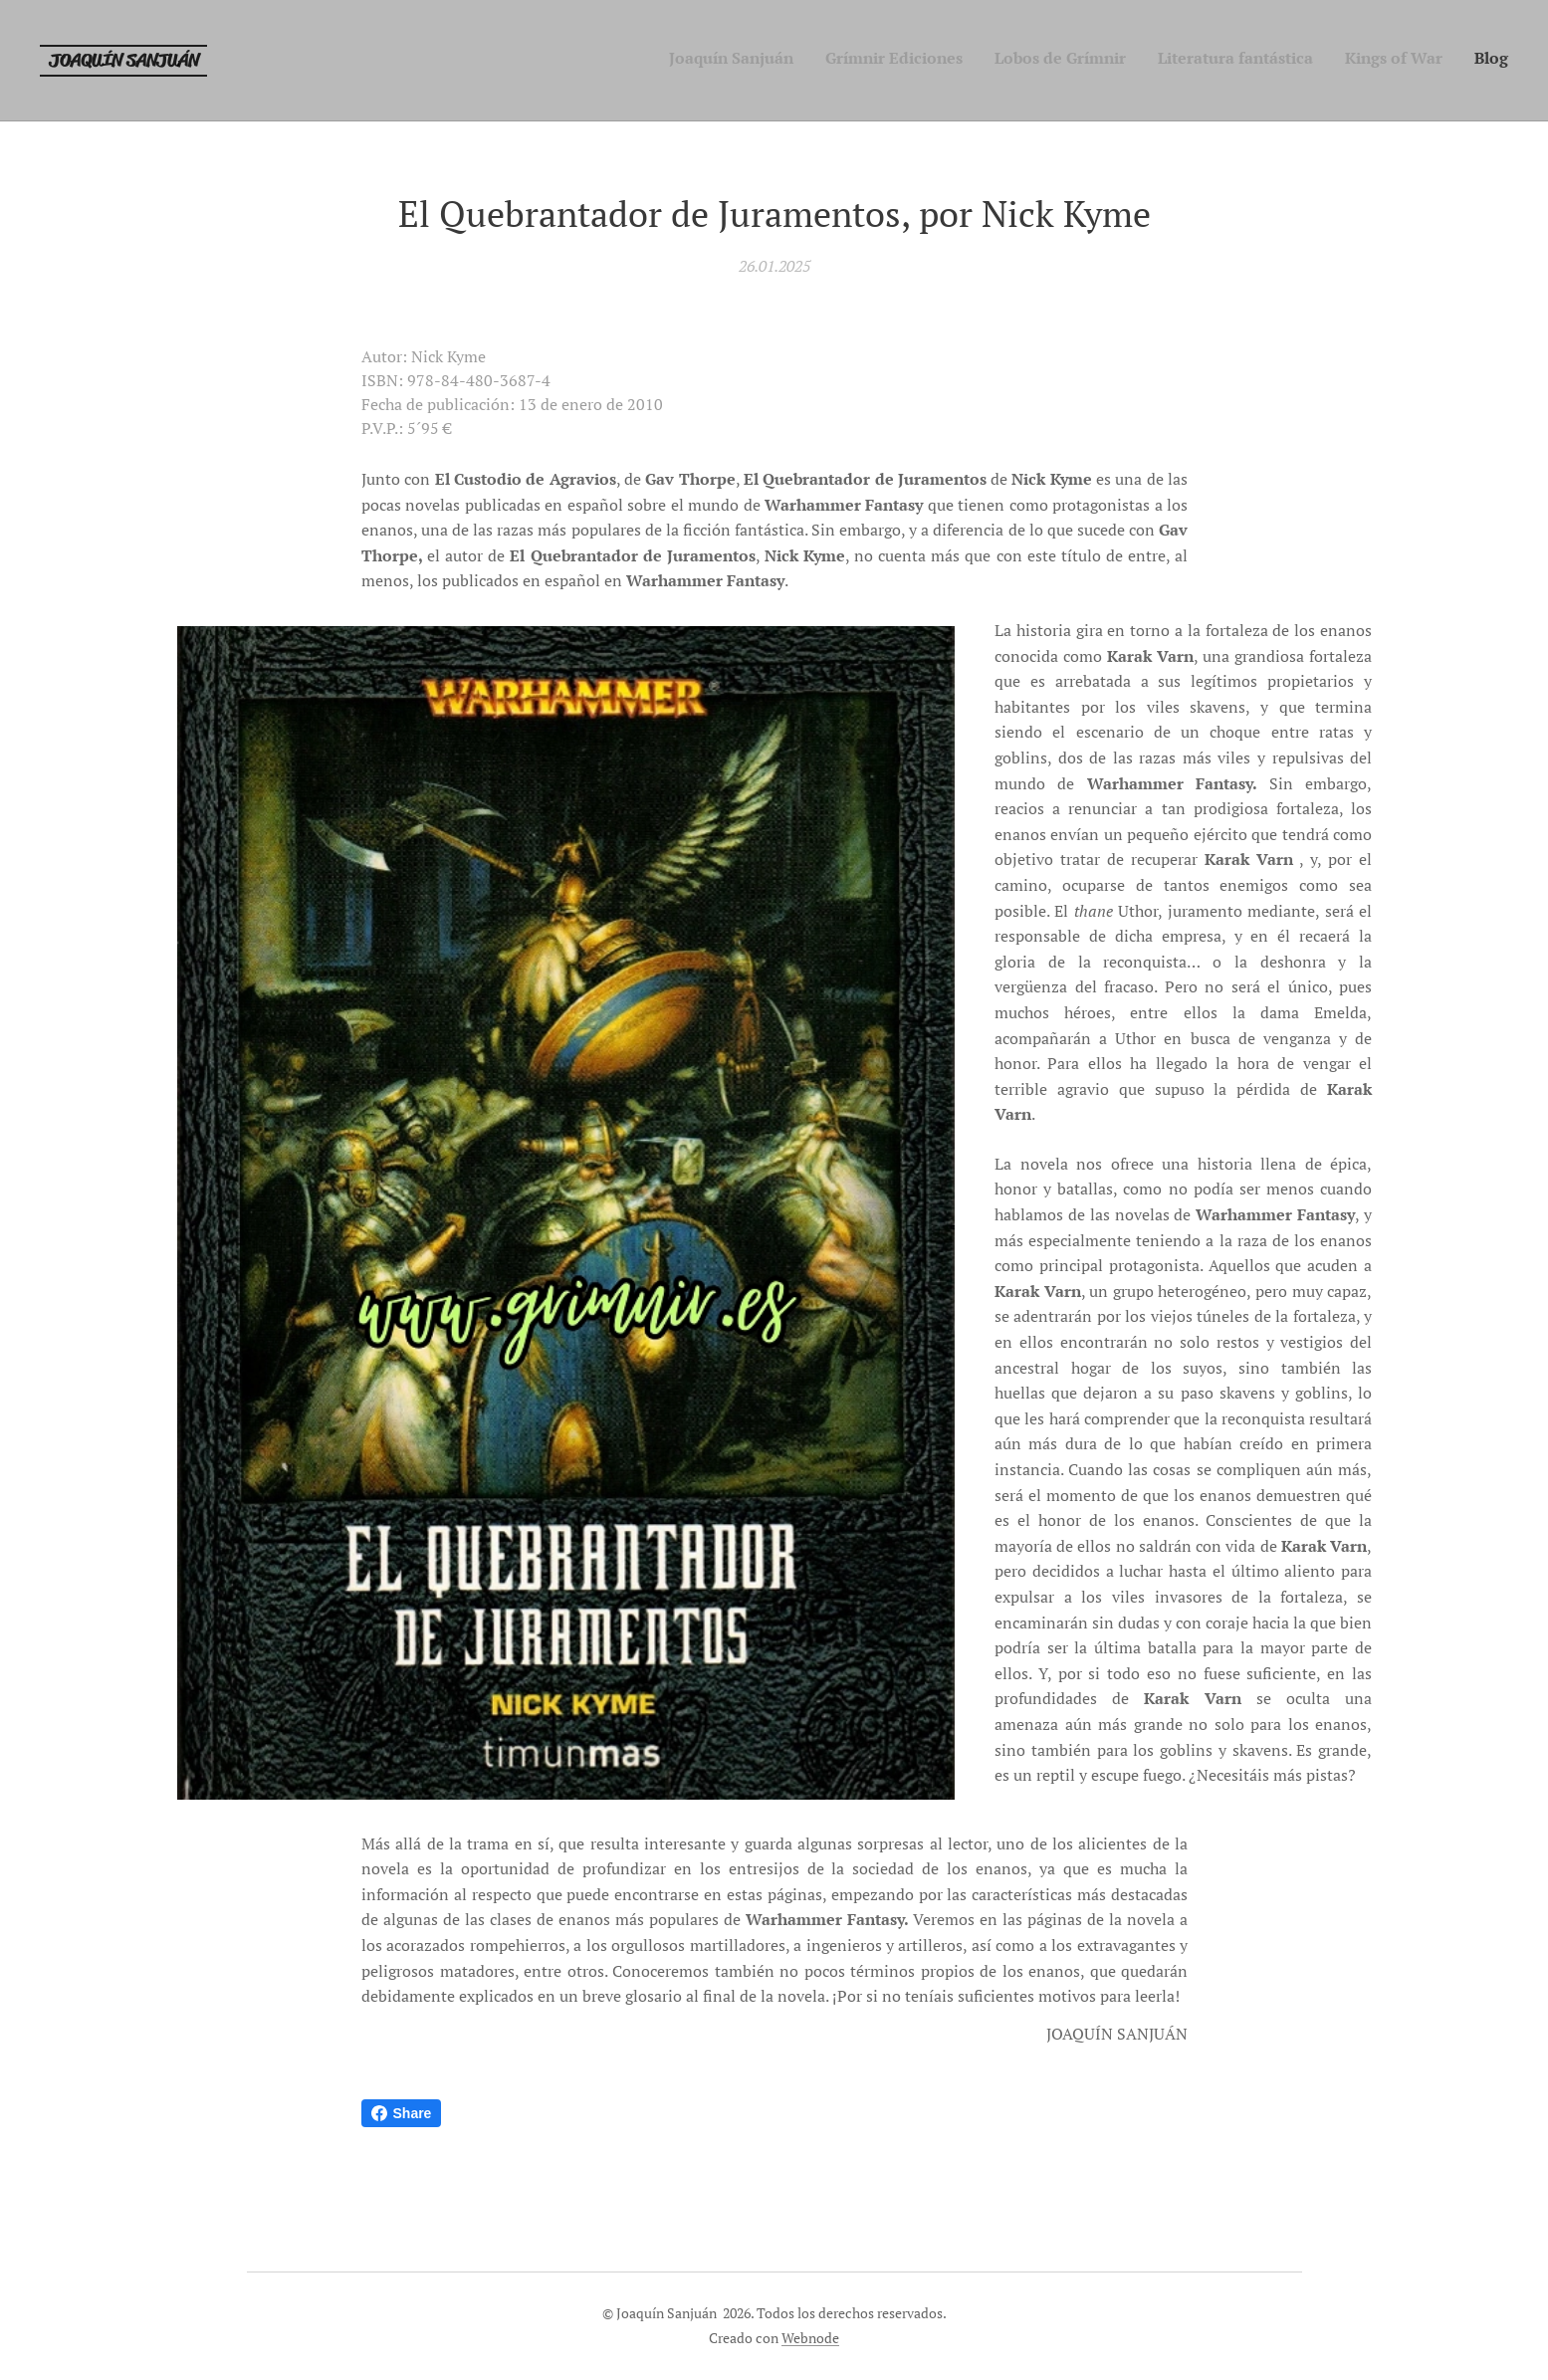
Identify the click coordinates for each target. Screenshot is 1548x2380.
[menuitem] (1354, 61)
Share (401, 2113)
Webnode (810, 2337)
